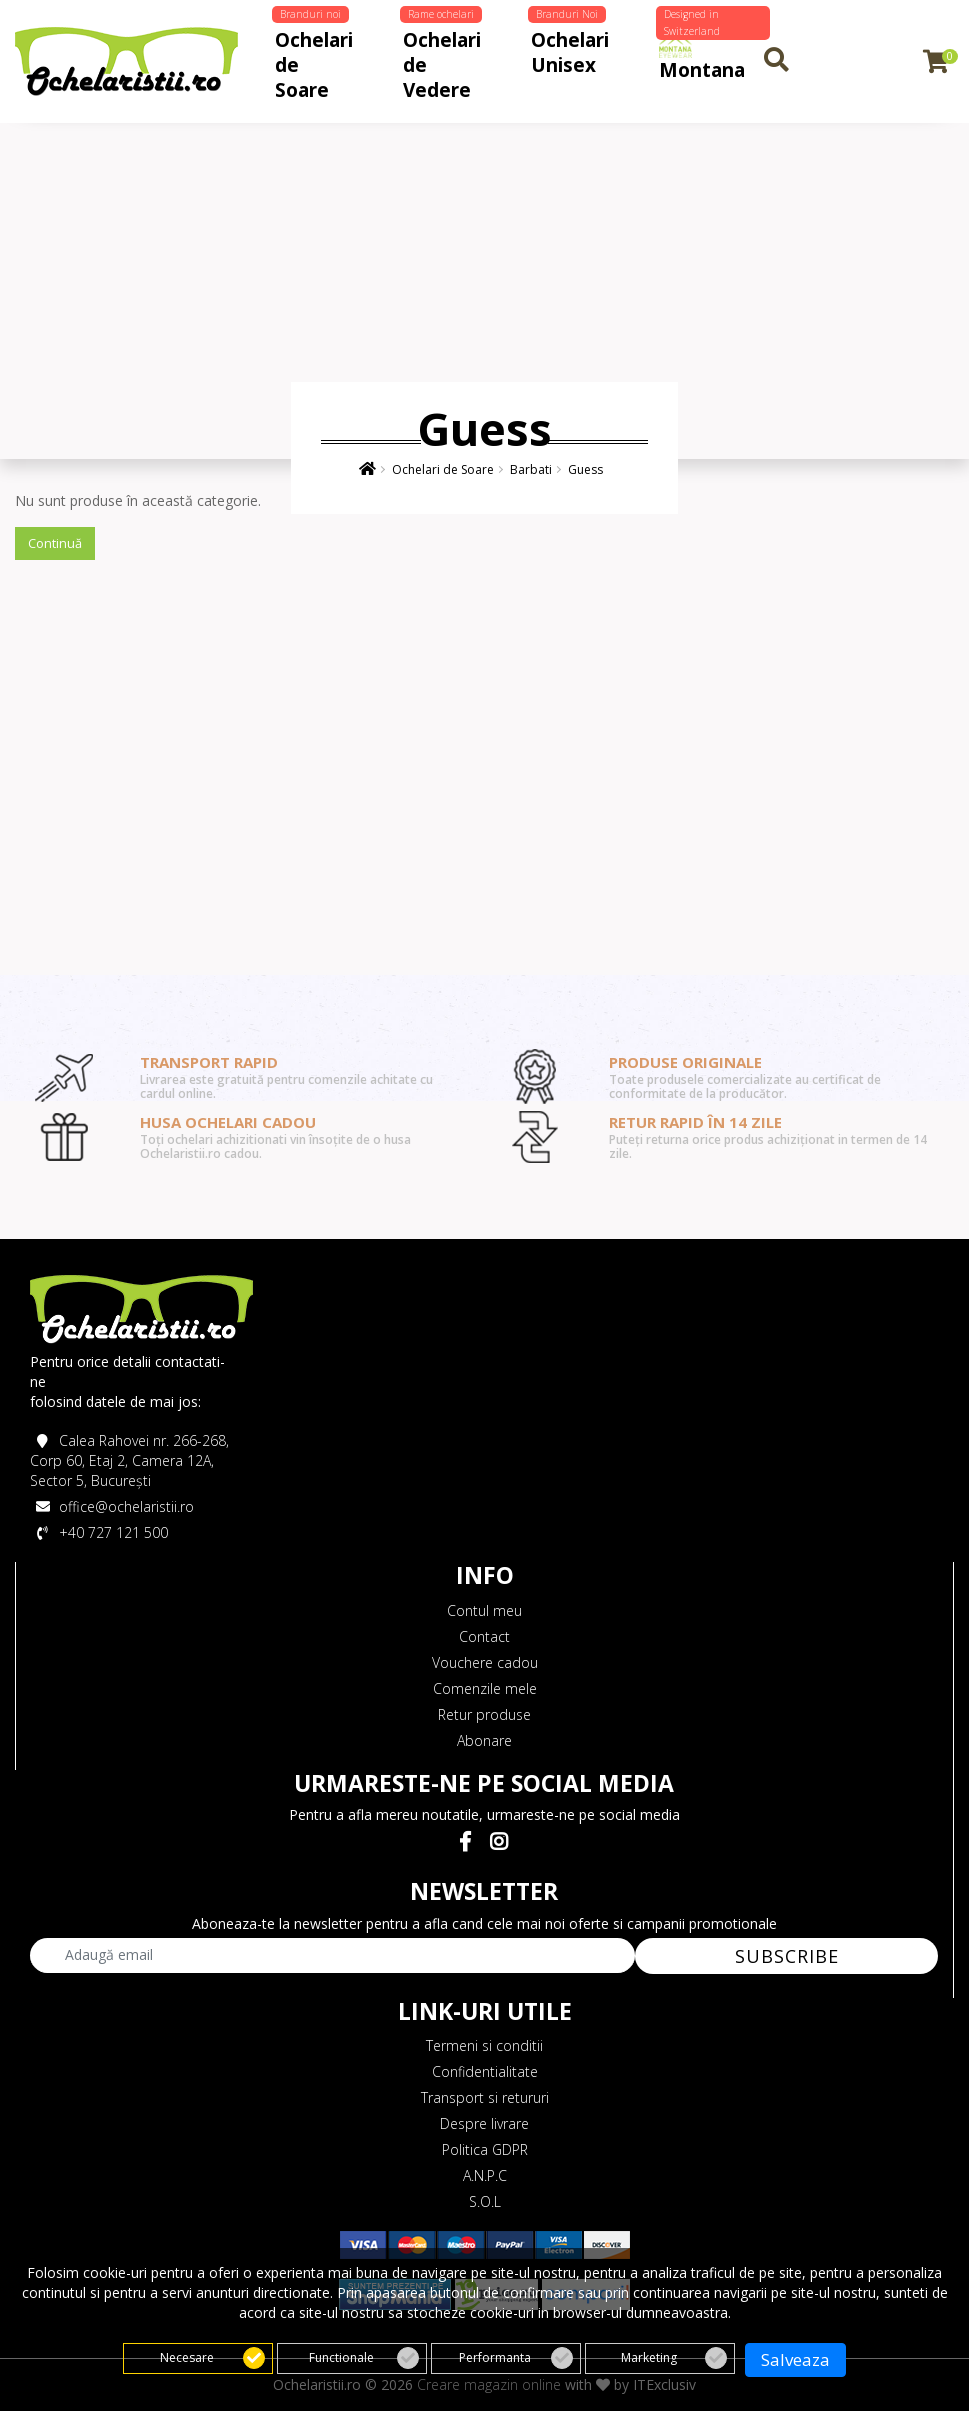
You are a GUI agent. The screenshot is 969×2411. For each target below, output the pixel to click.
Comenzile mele (485, 1688)
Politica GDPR (485, 2149)
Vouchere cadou (485, 1662)
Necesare (212, 2350)
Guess (585, 469)
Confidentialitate (485, 2071)
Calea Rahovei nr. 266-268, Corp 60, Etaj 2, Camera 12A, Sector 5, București (129, 1460)
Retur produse (484, 1714)
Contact (484, 1636)
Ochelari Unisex (568, 47)
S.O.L (485, 2201)
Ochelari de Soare (312, 59)
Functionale (364, 2350)
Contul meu (484, 1610)
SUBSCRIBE (787, 1956)
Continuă (55, 543)
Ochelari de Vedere (441, 59)
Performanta (516, 2350)
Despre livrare (484, 2123)
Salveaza (795, 2351)
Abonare (484, 1740)
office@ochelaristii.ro (112, 1506)
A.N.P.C (485, 2175)
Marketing (674, 2350)
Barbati (531, 469)
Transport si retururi (485, 2097)
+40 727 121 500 (99, 1532)
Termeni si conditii (484, 2045)
